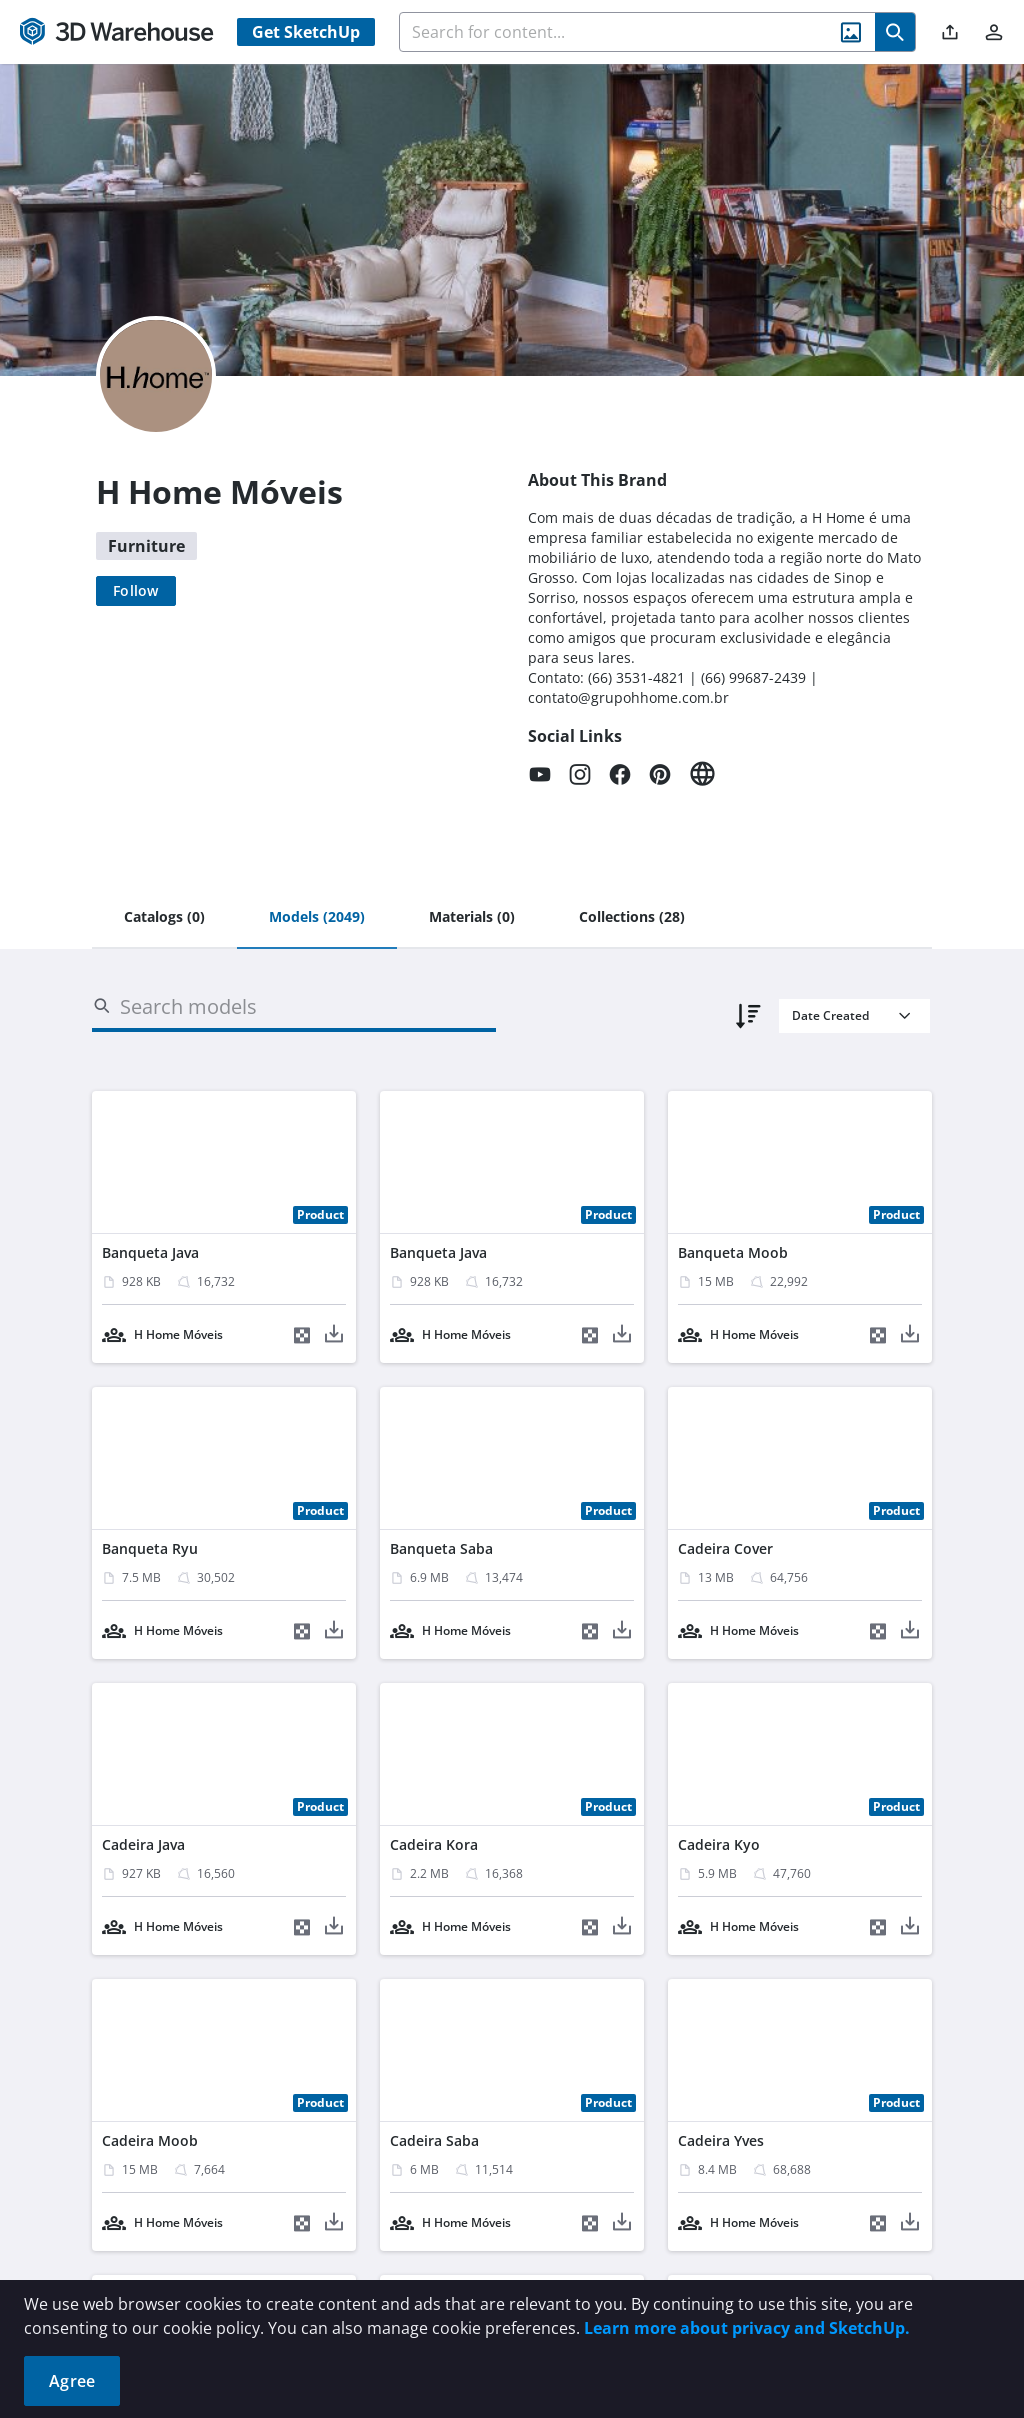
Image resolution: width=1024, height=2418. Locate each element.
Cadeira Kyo (719, 1844)
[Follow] (136, 591)
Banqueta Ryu (150, 1548)
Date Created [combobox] (830, 1015)
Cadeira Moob (150, 2140)
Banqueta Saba (441, 1548)
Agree (72, 2381)
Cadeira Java (143, 1844)
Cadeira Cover (725, 1548)
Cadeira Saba (434, 2140)
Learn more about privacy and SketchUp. (747, 2328)
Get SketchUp (306, 32)
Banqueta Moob (733, 1252)
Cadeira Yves (721, 2140)
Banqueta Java (150, 1252)
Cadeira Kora (434, 1844)
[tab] (164, 918)
